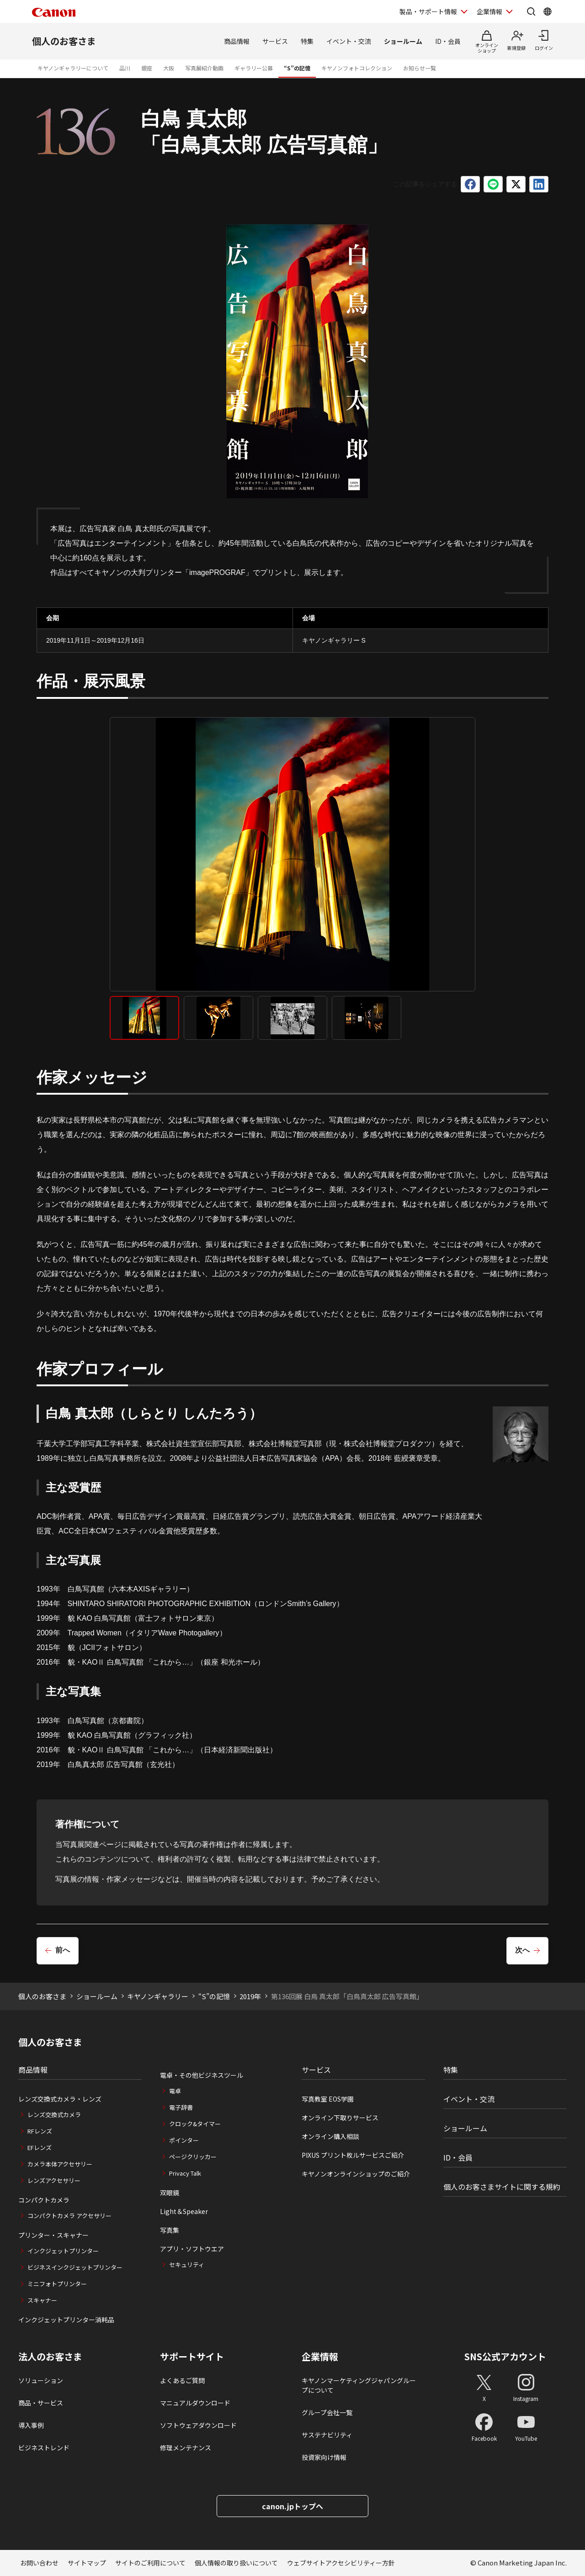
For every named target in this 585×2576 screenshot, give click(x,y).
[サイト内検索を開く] (531, 11)
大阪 (168, 68)
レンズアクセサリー (53, 2180)
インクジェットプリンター (63, 2250)
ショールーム (403, 41)
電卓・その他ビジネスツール (201, 2075)
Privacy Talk (185, 2173)
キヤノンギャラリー (157, 1996)
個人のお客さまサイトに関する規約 (501, 2186)
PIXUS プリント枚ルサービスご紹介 (353, 2155)
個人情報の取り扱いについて (236, 2562)
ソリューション (40, 2380)
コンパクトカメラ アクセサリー (69, 2215)
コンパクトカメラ (43, 2199)
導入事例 (31, 2425)
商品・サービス (40, 2402)
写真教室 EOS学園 (328, 2098)
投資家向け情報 (324, 2457)
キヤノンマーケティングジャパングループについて (359, 2385)
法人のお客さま (50, 2356)
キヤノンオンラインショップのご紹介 (356, 2173)
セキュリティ (186, 2264)
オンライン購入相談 (330, 2136)
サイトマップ (87, 2562)
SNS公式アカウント (505, 2356)
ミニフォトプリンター (57, 2283)
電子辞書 (181, 2107)
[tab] (144, 1018)
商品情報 (237, 41)
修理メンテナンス (185, 2447)
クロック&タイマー (195, 2123)
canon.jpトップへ (292, 2506)
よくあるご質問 (182, 2380)
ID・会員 (448, 41)
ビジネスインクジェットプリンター (74, 2267)
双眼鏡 (169, 2192)
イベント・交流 (348, 41)
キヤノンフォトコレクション (356, 68)
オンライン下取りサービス (340, 2117)
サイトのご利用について (150, 2562)
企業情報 (320, 2356)
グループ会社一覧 (327, 2412)
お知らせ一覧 (419, 68)
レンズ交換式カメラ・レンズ (59, 2098)
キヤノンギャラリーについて (72, 68)
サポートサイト (192, 2356)
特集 (307, 41)
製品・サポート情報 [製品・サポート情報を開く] (428, 11)
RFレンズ (39, 2131)
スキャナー (42, 2300)
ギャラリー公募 (253, 68)
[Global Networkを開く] (547, 11)
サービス (275, 41)
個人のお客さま (64, 41)
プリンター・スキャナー (53, 2235)
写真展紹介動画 (204, 68)
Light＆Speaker (184, 2211)
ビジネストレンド (43, 2447)
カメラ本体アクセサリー (59, 2164)
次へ (522, 1950)
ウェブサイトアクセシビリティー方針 (341, 2562)
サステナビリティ (327, 2434)
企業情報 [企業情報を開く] (489, 11)
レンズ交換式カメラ (54, 2114)
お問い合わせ (39, 2562)
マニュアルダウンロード (195, 2402)
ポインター (184, 2140)
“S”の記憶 (297, 68)
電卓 (175, 2090)
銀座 (146, 68)
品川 (124, 68)
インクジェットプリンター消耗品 (66, 2319)
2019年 (250, 1996)
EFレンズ (39, 2147)
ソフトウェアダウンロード (198, 2425)
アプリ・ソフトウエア (192, 2248)
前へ (62, 1950)
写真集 (169, 2230)
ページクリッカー (193, 2156)
